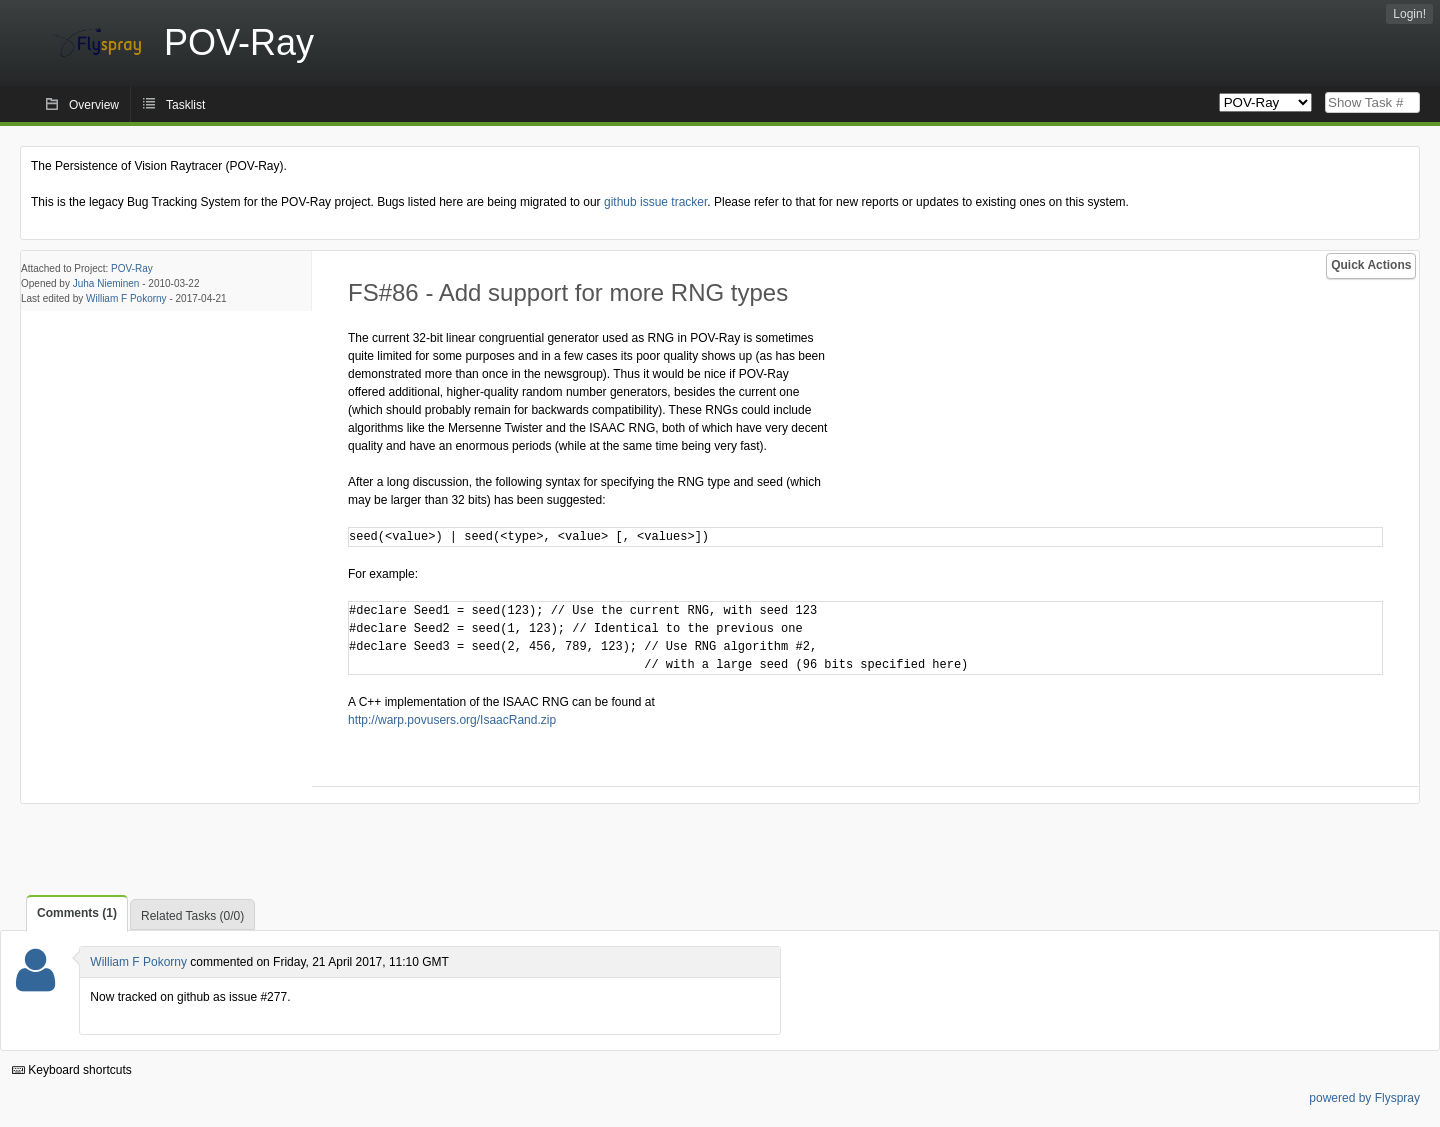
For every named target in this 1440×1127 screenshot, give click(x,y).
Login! (1409, 14)
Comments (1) (77, 913)
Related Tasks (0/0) (192, 916)
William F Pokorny (126, 298)
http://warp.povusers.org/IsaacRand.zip (452, 720)
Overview (94, 105)
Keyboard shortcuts (72, 1070)
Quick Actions (1371, 265)
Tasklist (185, 105)
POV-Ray (132, 268)
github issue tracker (655, 202)
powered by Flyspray (1364, 1098)
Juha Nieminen (106, 283)
